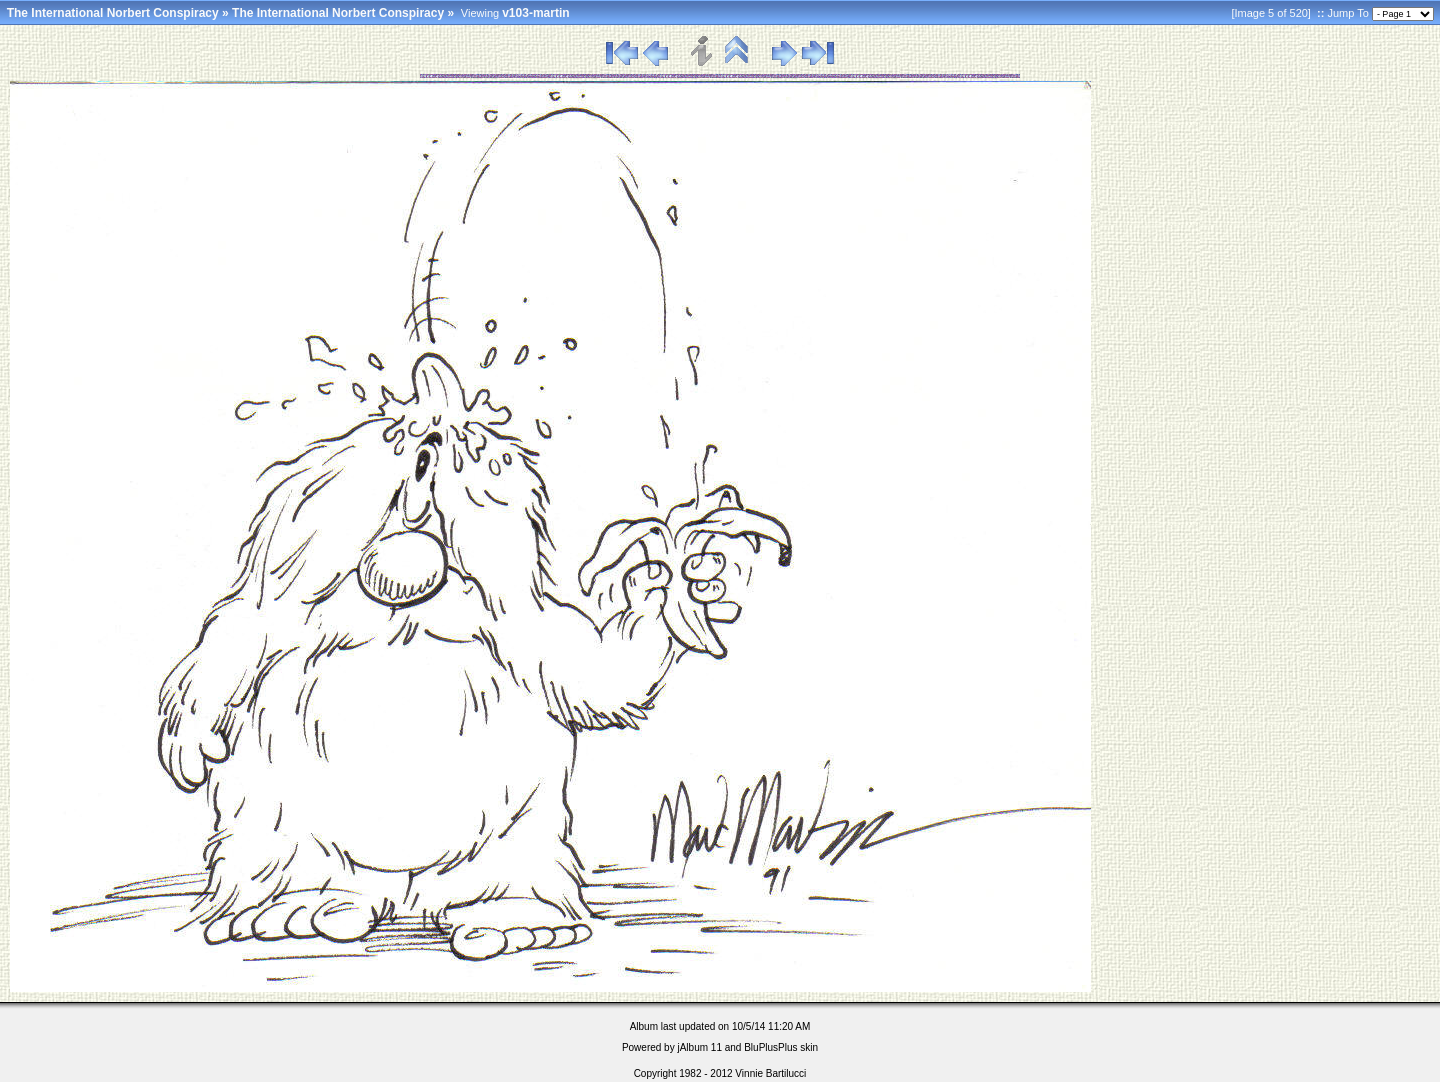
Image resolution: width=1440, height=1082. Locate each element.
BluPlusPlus (770, 1047)
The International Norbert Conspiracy (113, 13)
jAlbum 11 (699, 1047)
